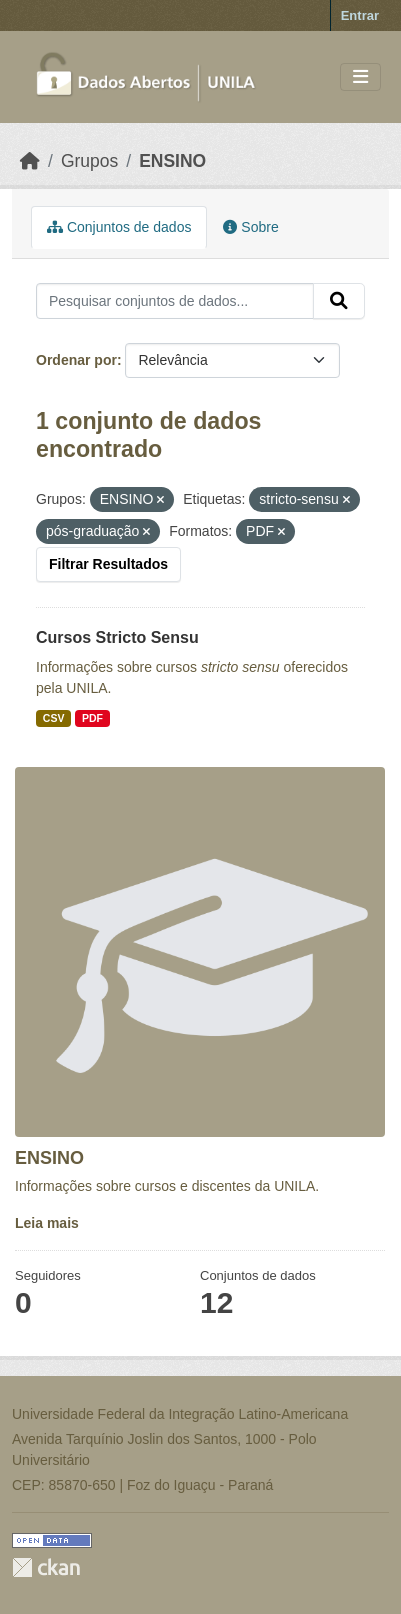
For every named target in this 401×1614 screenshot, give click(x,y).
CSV (54, 718)
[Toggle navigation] (360, 77)
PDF (92, 718)
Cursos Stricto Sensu (117, 637)
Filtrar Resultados (108, 564)
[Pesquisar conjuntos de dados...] (175, 301)
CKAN (46, 1567)
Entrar (360, 15)
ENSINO (172, 161)
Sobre (250, 227)
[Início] (30, 161)
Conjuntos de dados (119, 227)
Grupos (89, 161)
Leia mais (47, 1223)
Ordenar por (76, 360)
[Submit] (339, 301)
